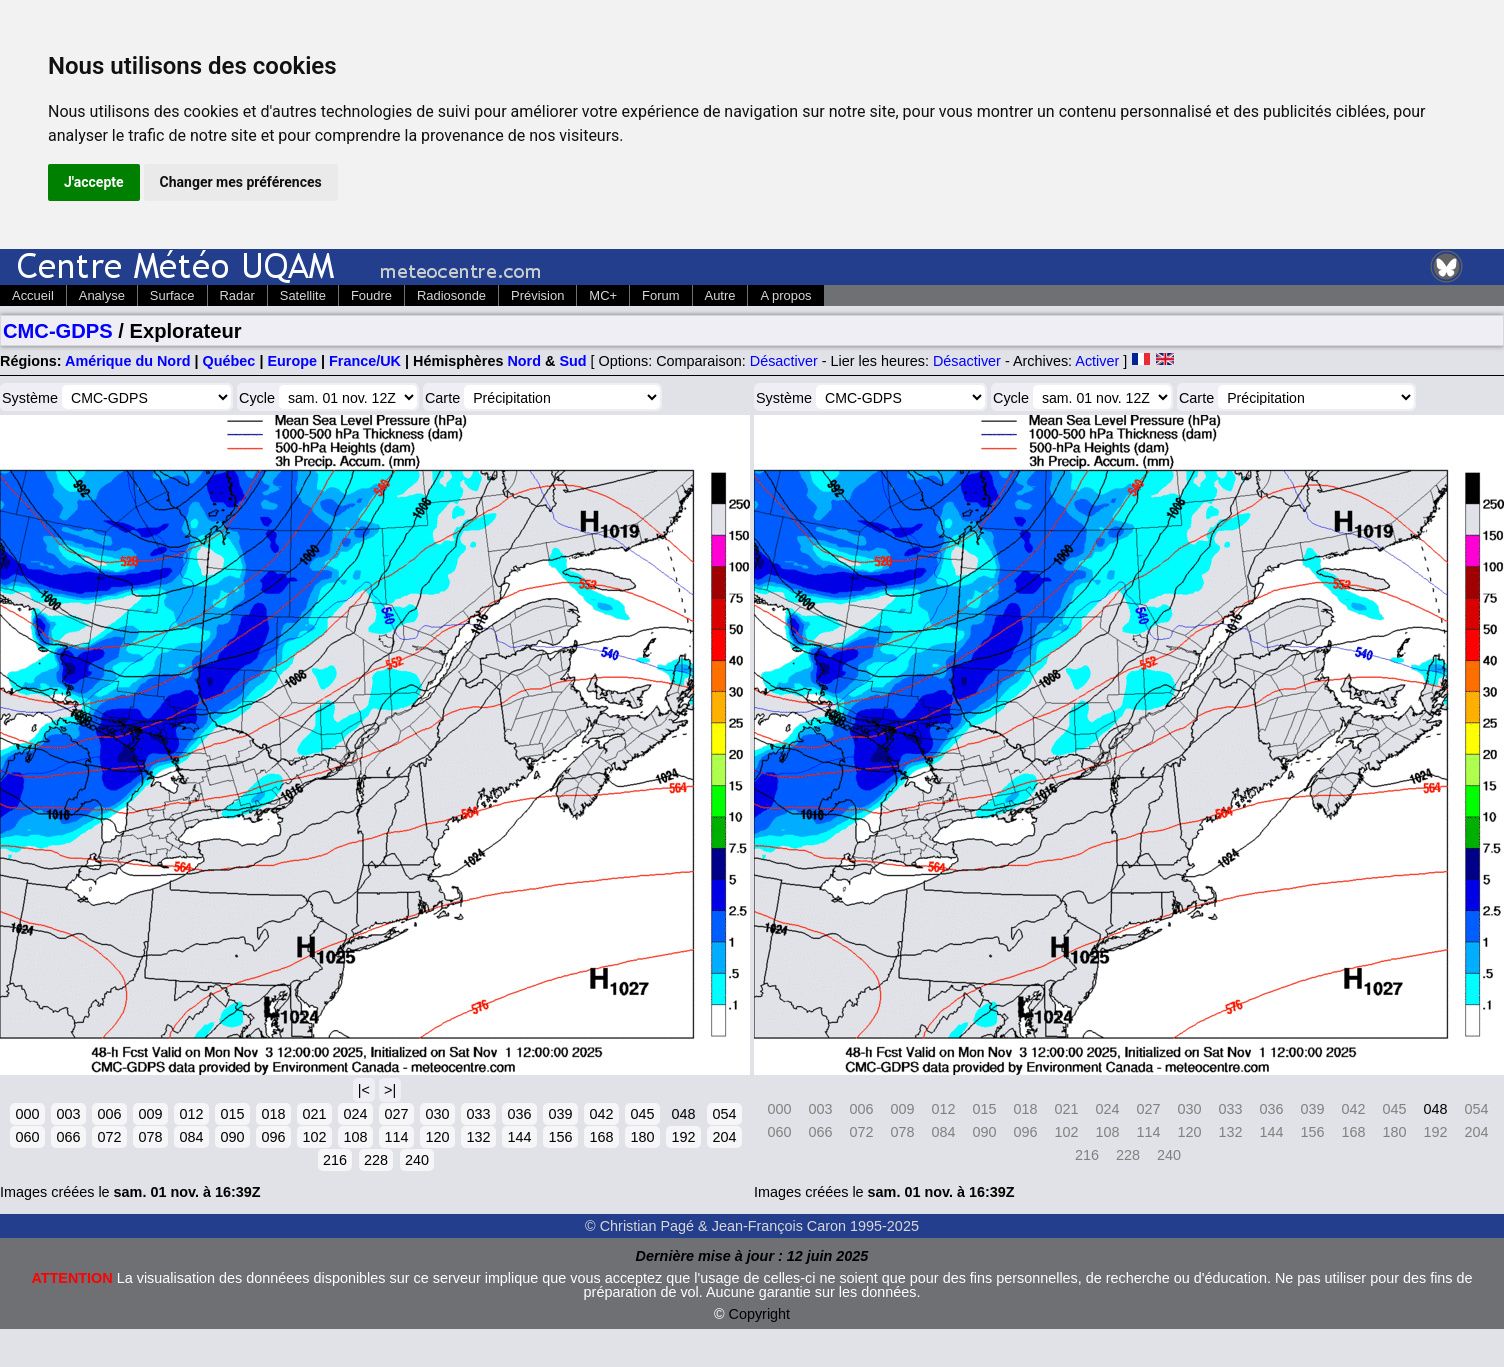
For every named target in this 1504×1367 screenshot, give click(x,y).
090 (232, 1137)
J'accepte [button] (94, 182)
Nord (524, 361)
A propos (785, 295)
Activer (1097, 361)
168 (601, 1137)
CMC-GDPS (58, 331)
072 (109, 1137)
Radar (237, 295)
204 (724, 1137)
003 (68, 1114)
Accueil (33, 295)
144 (519, 1137)
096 (273, 1137)
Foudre (371, 295)
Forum (660, 295)
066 (68, 1137)
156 (560, 1137)
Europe (292, 361)
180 (642, 1137)
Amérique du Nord (128, 361)
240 (417, 1160)
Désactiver (784, 361)
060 (27, 1137)
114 (396, 1137)
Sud (572, 361)
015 (232, 1114)
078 (150, 1137)
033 (478, 1114)
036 (519, 1114)
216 (335, 1160)
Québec (229, 361)
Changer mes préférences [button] (241, 182)
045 (642, 1114)
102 (314, 1137)
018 (273, 1114)
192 (683, 1137)
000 (27, 1114)
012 (191, 1114)
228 (376, 1160)
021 (314, 1114)
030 (437, 1114)
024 (355, 1114)
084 (191, 1137)
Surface (172, 295)
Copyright (760, 1314)
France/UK (365, 361)
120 (437, 1137)
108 (355, 1137)
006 (109, 1114)
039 (560, 1114)
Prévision (537, 295)
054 (724, 1114)
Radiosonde (451, 295)
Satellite (303, 295)
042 (601, 1114)
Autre (720, 295)
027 (396, 1114)
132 (478, 1137)
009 (150, 1114)
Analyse (102, 295)
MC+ (603, 295)
